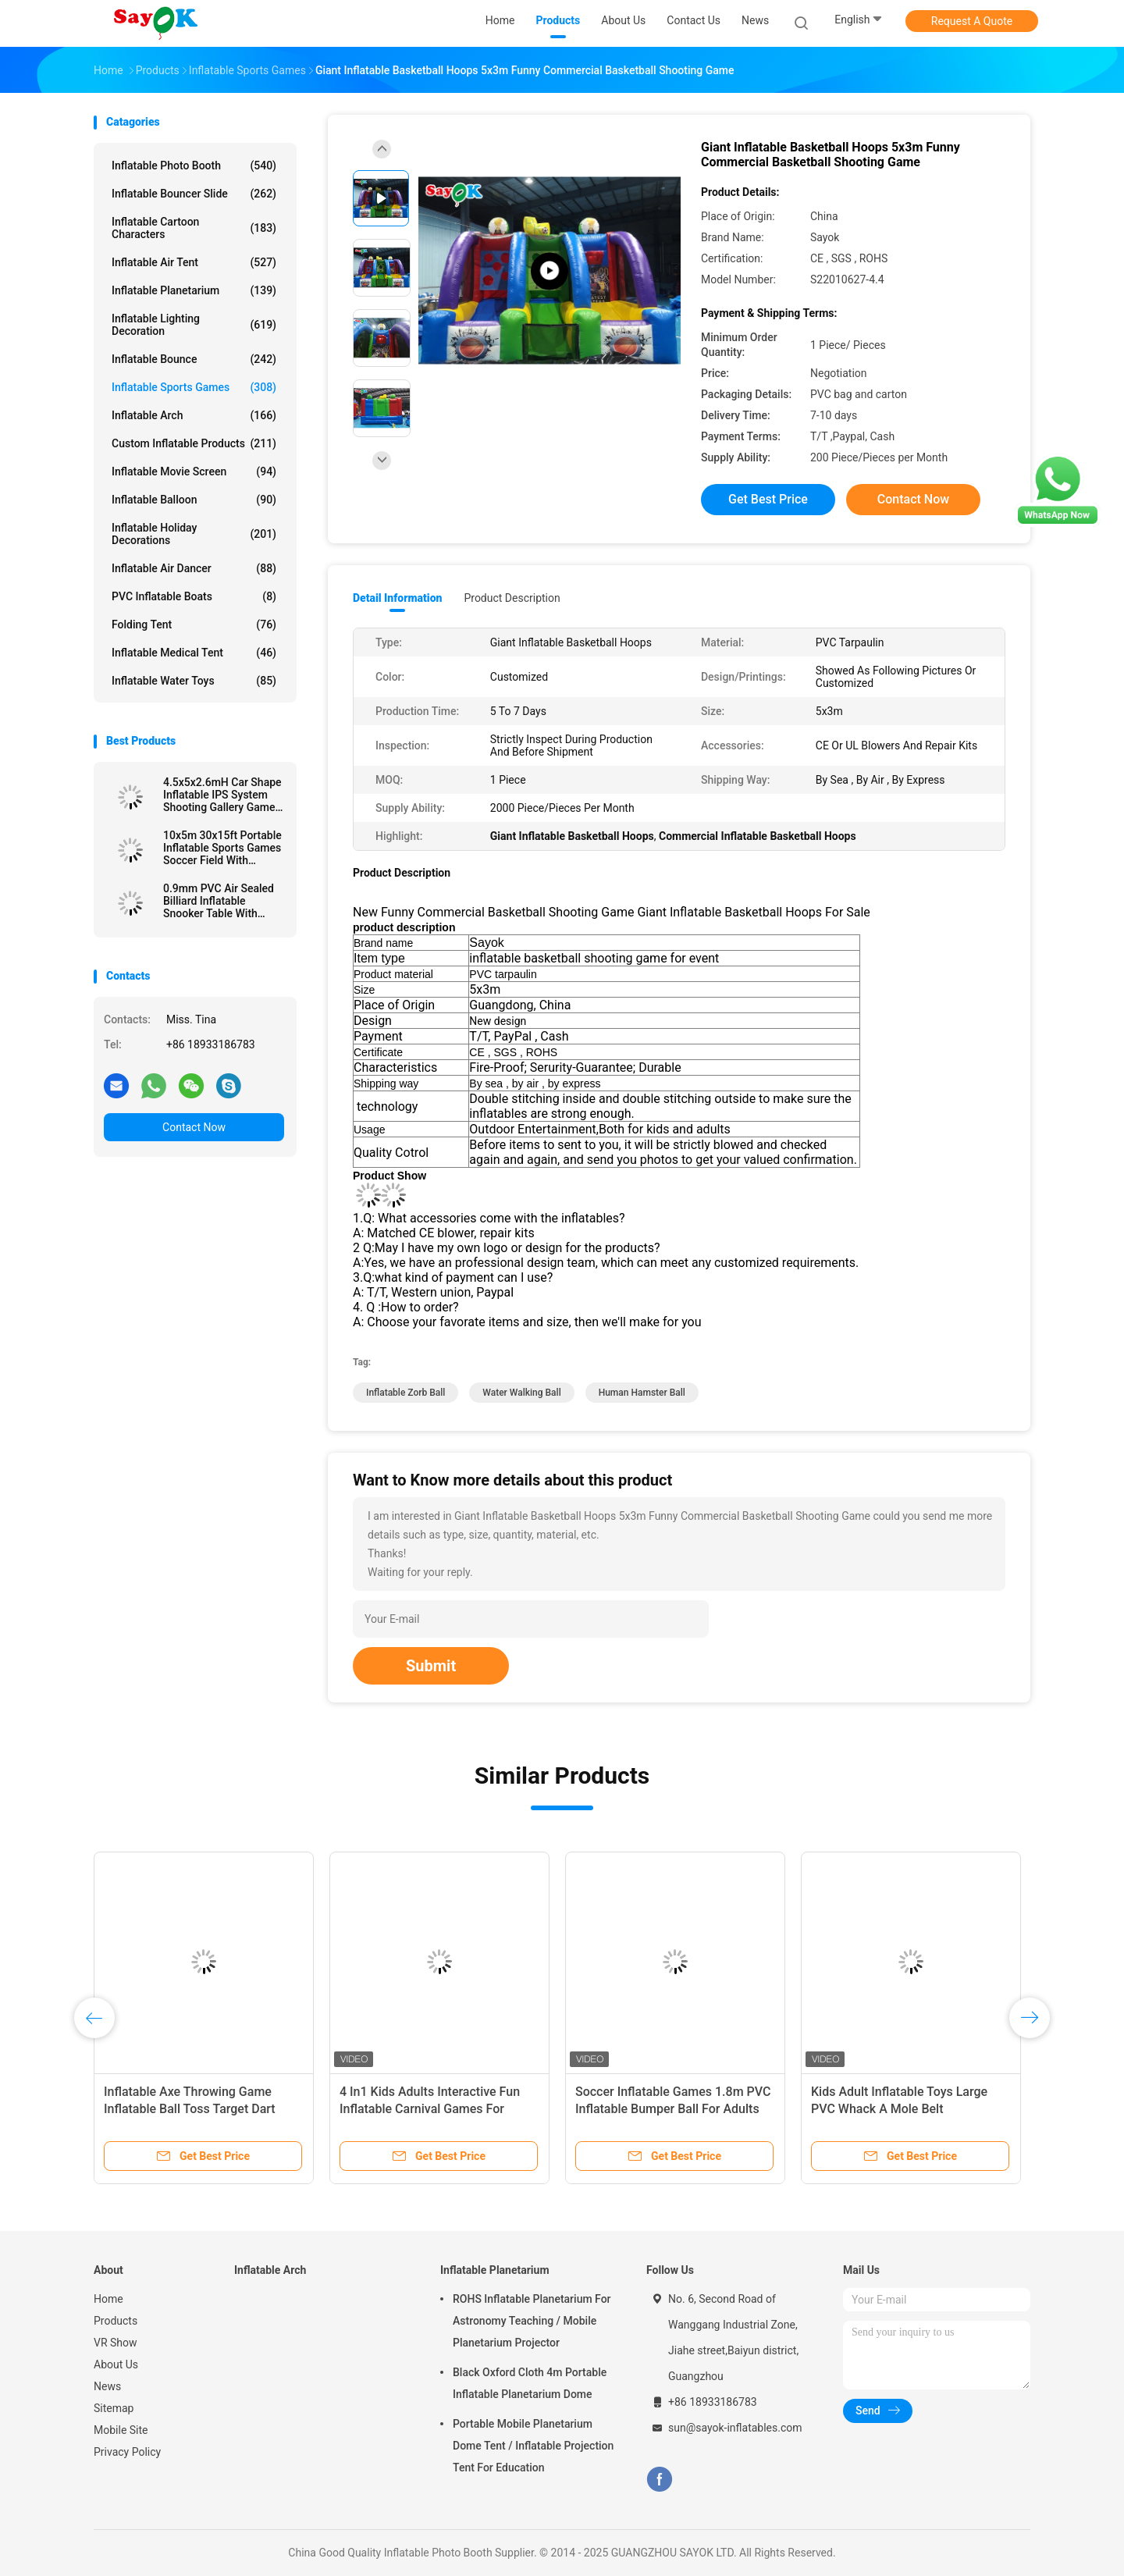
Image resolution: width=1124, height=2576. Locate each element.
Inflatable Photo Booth (194, 165)
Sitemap (113, 2408)
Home (108, 2299)
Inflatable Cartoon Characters (194, 227)
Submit (431, 1665)
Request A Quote (971, 21)
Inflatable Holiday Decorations (194, 533)
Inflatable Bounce (194, 359)
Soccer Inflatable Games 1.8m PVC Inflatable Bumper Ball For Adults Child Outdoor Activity (672, 2108)
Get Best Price (768, 499)
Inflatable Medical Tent (194, 652)
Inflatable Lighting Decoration (194, 324)
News (107, 2386)
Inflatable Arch (194, 415)
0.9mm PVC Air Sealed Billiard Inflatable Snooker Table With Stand (218, 901)
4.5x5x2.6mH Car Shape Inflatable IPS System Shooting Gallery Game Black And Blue (222, 794)
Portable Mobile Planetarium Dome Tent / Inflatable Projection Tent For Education (533, 2446)
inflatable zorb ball (405, 1392)
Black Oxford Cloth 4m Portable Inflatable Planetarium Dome (529, 2383)
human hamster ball (642, 1392)
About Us (116, 2364)
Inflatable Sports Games (194, 387)
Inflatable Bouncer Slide (194, 193)
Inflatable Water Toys (194, 680)
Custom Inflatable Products (194, 443)
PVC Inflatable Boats (194, 596)
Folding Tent (194, 624)
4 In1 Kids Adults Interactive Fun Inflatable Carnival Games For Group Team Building (430, 2108)
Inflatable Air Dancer (194, 568)
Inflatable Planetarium (194, 290)
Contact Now (194, 1127)
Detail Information (397, 598)
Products (115, 2320)
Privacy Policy (127, 2452)
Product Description (512, 598)
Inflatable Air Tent (194, 262)
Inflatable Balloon (194, 499)
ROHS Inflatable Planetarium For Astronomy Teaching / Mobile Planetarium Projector (532, 2321)
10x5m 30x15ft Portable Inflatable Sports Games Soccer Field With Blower (222, 847)
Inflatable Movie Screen (194, 471)
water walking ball (521, 1392)
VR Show (115, 2342)
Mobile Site (121, 2430)
